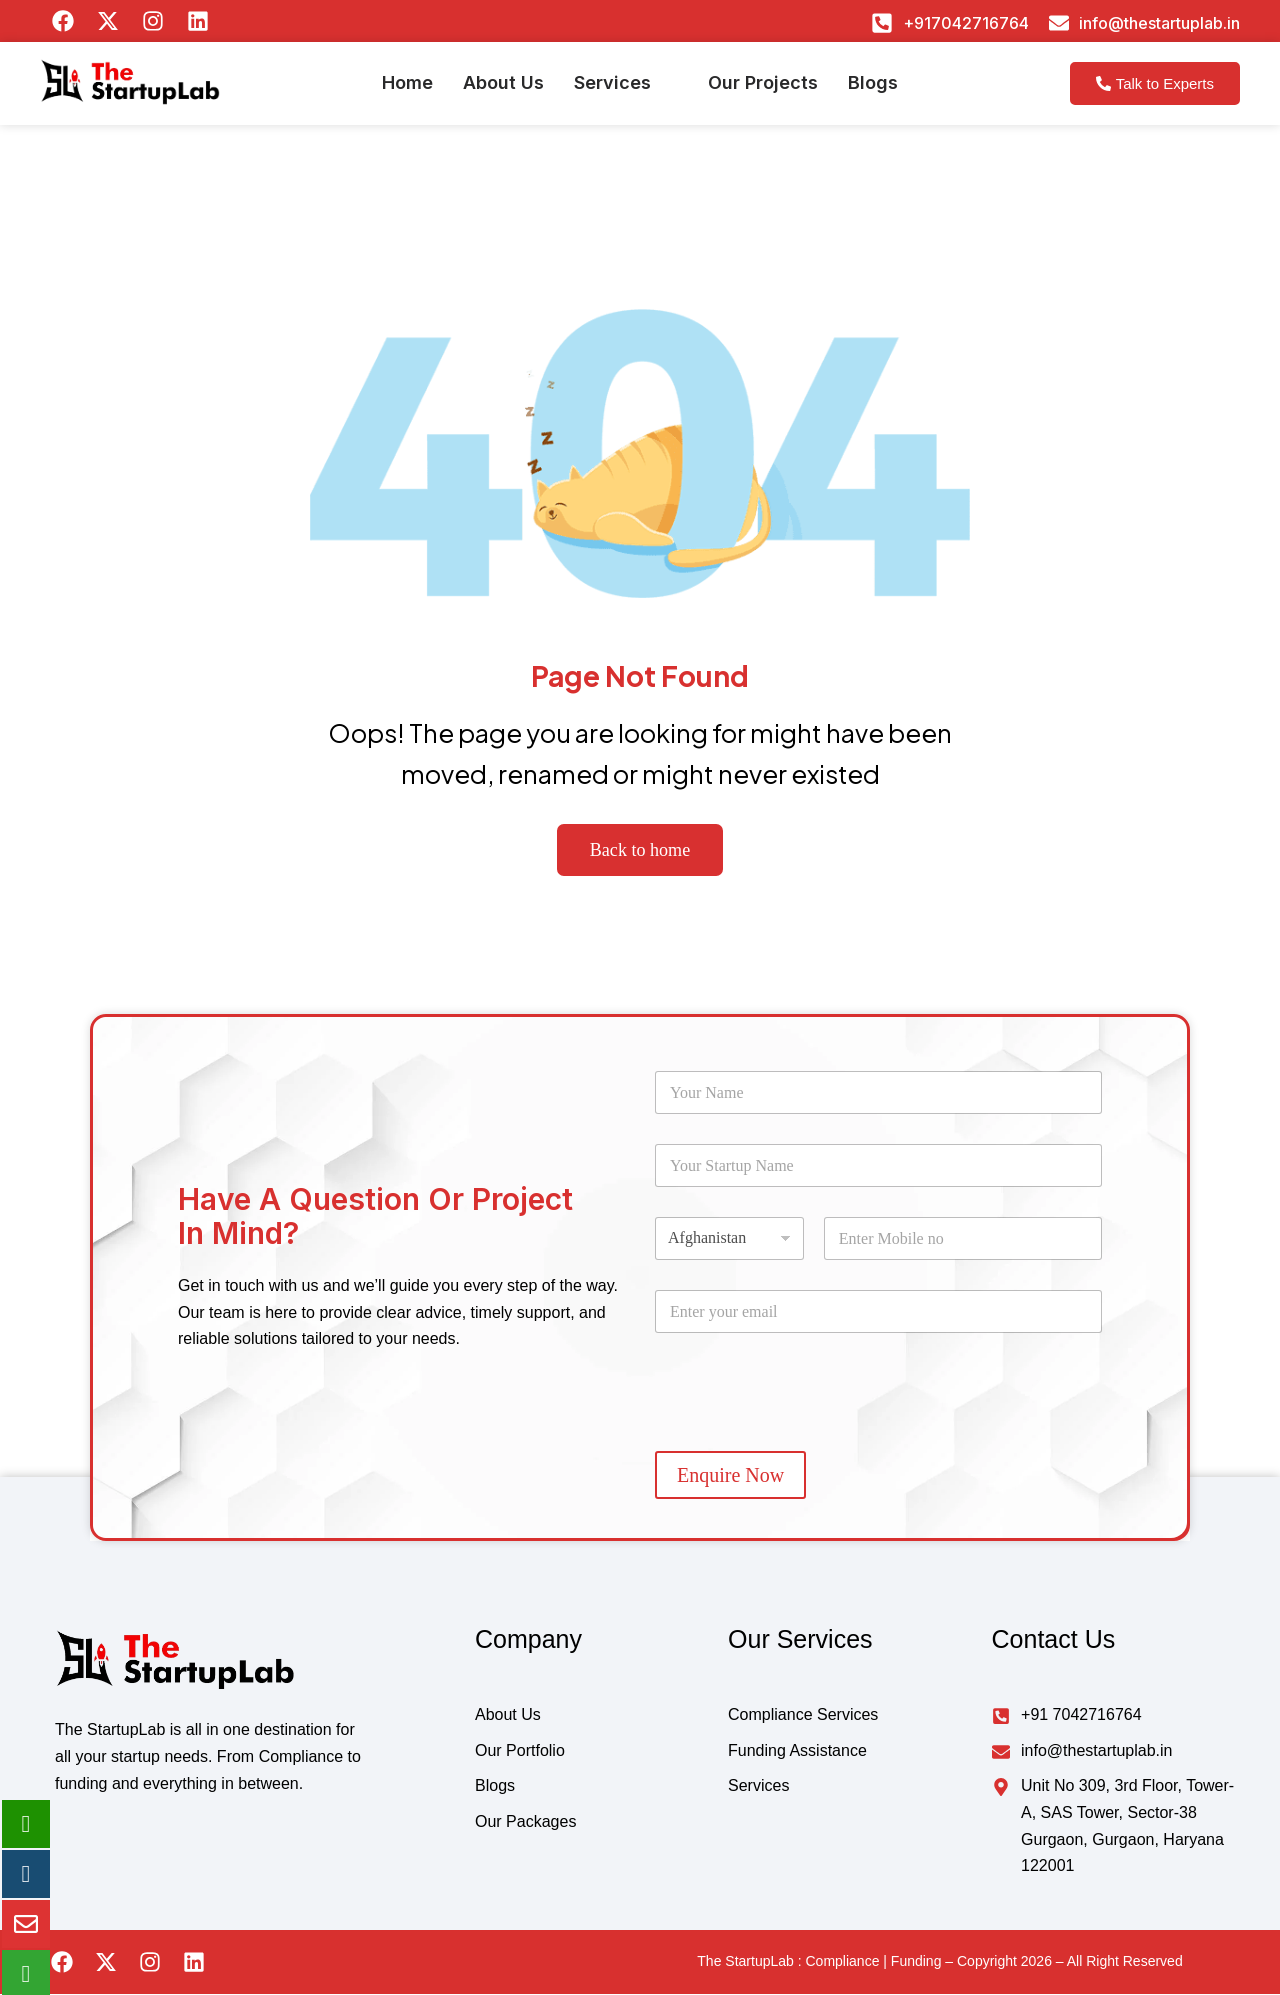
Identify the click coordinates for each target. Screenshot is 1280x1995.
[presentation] (807, 1434)
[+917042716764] (882, 23)
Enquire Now (730, 1476)
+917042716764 (966, 23)
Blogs (873, 90)
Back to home (640, 850)
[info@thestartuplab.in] (1059, 23)
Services (612, 90)
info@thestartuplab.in (1159, 23)
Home (407, 90)
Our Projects (763, 90)
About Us (503, 90)
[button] (626, 91)
